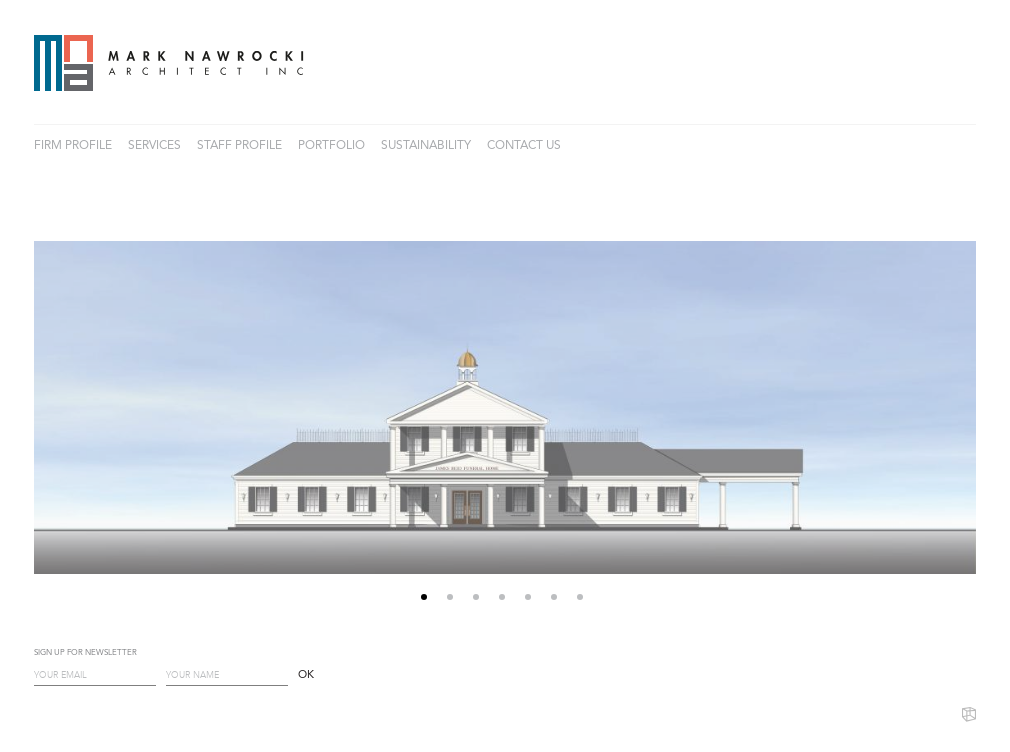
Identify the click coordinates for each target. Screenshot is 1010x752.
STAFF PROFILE (239, 146)
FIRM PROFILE (73, 146)
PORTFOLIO (331, 146)
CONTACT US (524, 146)
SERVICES (154, 146)
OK (306, 675)
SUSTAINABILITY (426, 146)
